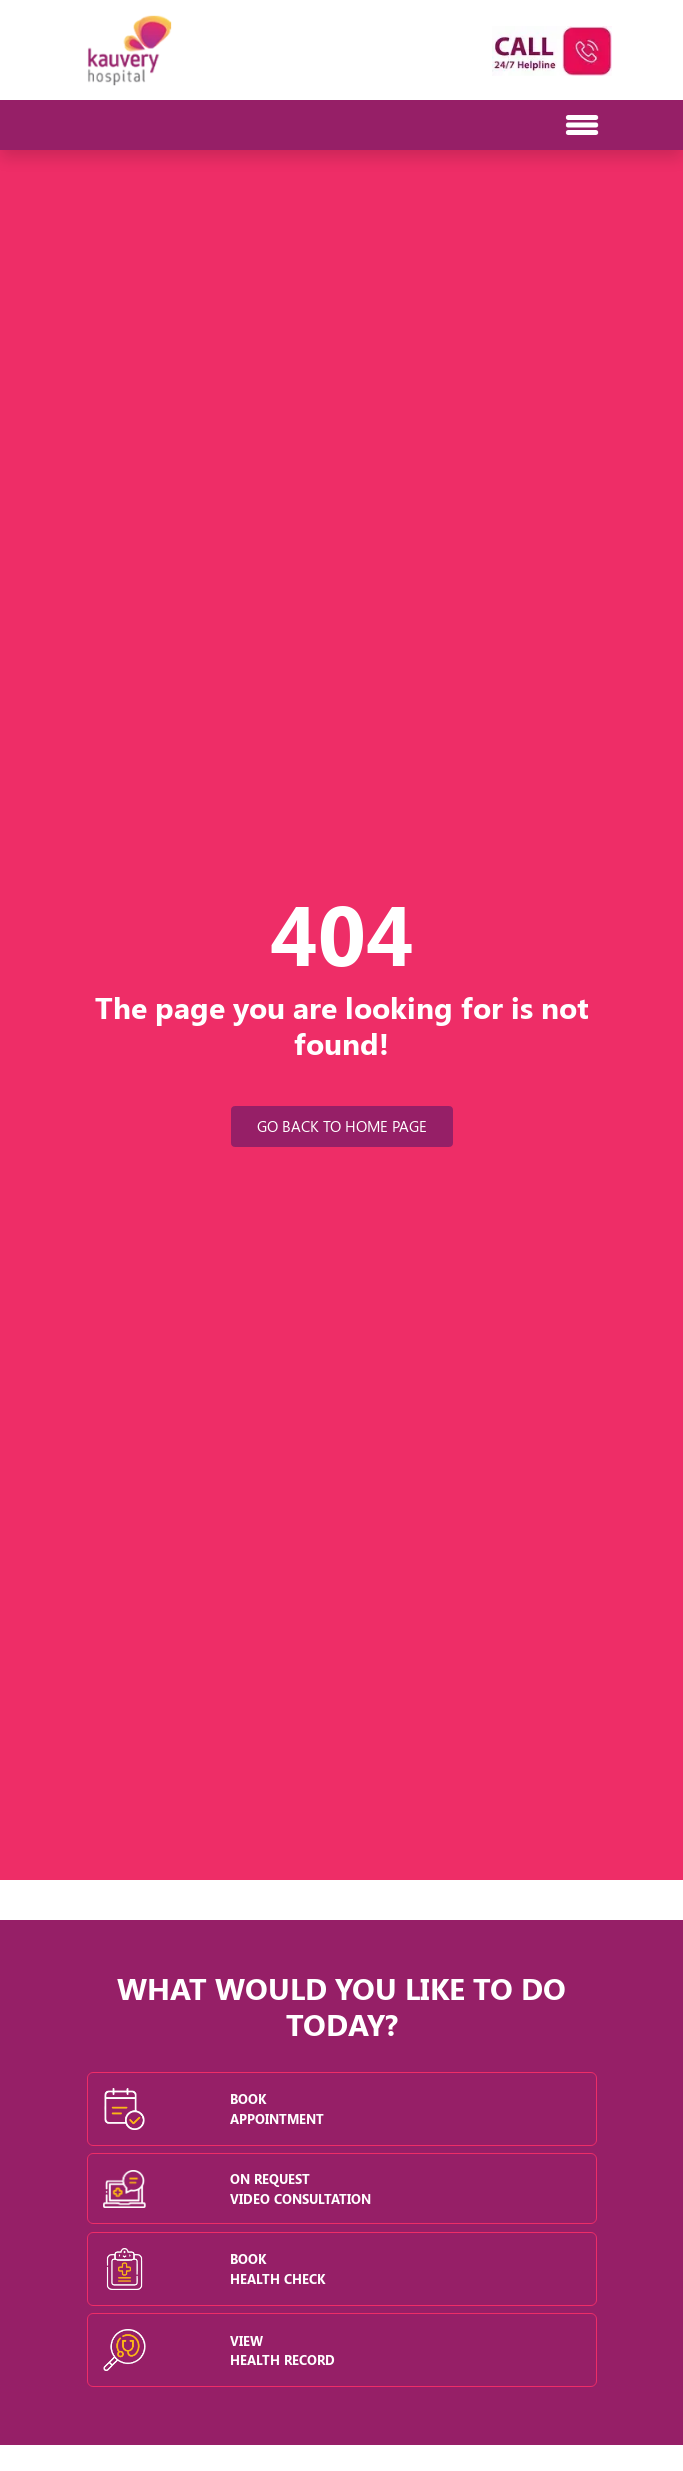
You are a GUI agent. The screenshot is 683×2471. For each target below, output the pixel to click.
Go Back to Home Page (342, 1126)
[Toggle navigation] (108, 125)
